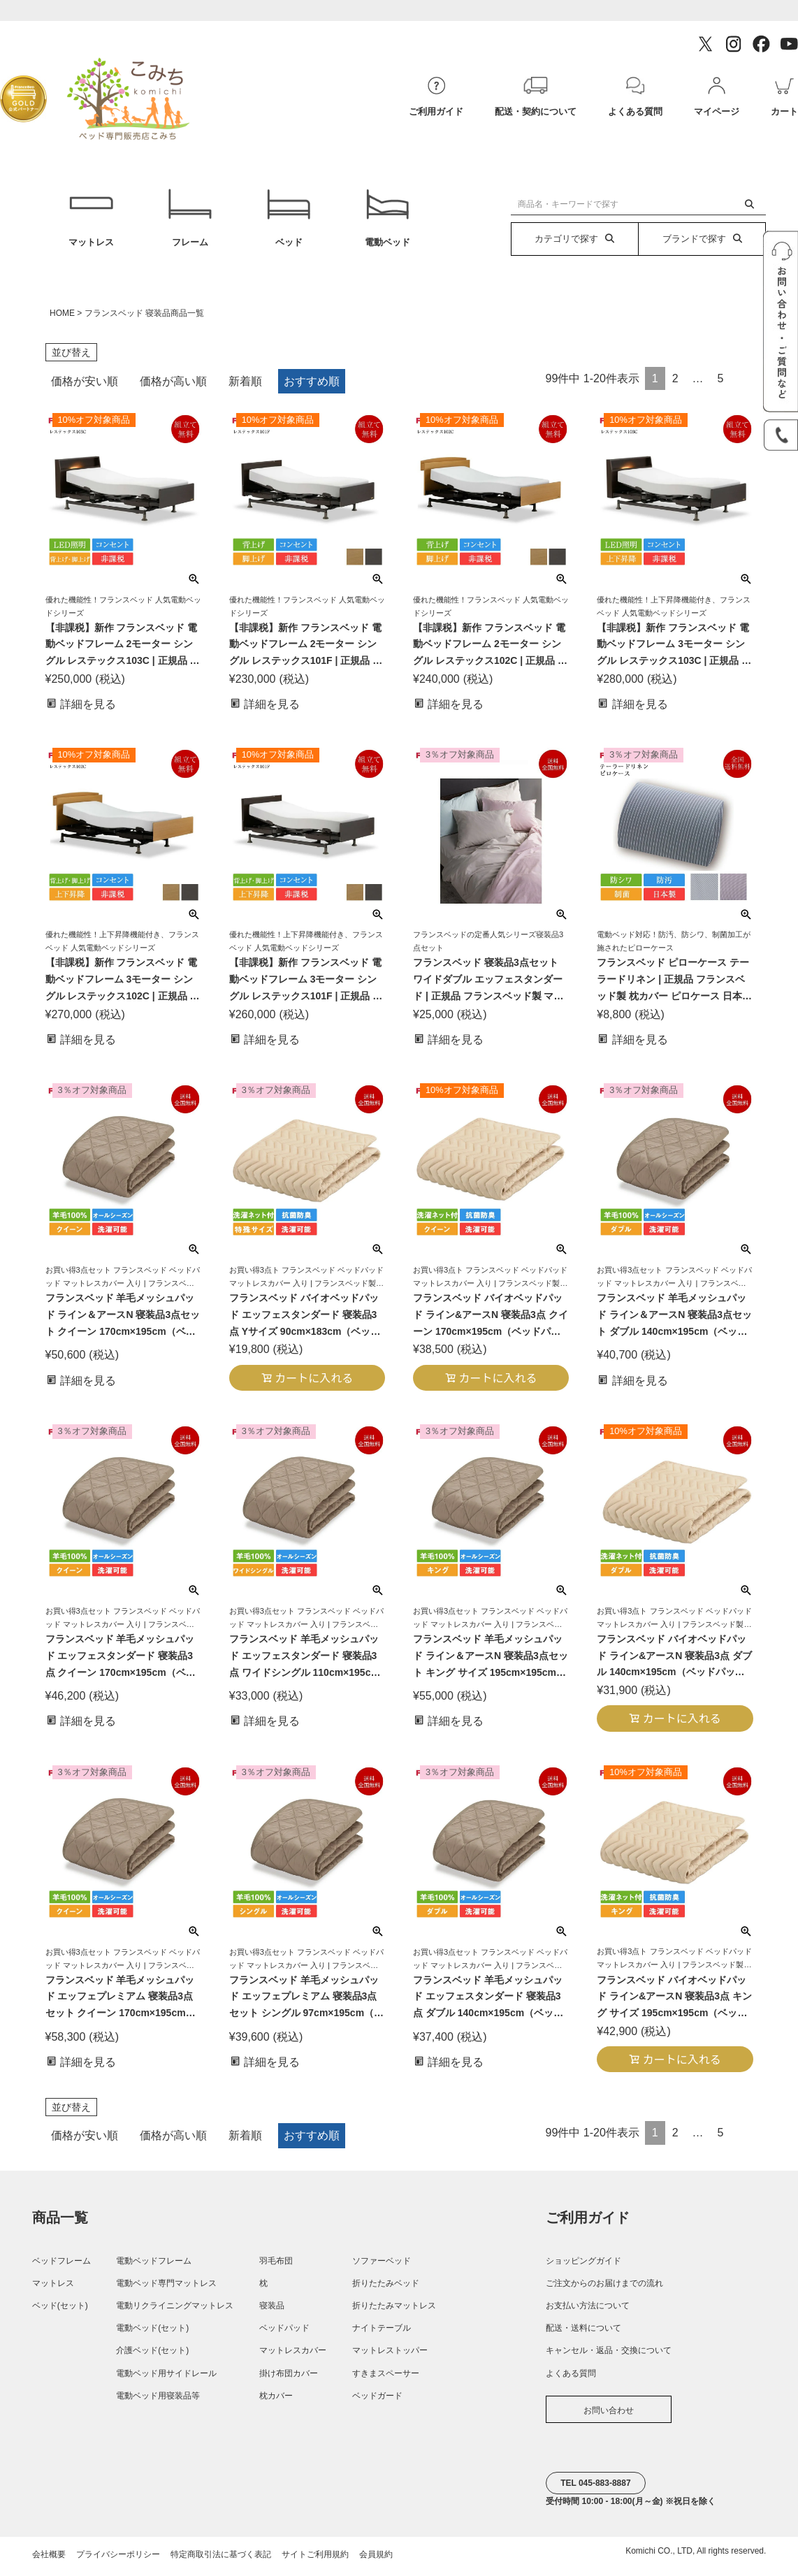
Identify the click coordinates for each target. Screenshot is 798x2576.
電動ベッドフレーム (153, 2267)
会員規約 (376, 2561)
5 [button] (721, 385)
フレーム (190, 221)
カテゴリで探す (574, 238)
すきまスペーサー (385, 2380)
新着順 (245, 387)
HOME (62, 319)
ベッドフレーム (61, 2267)
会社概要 (49, 2561)
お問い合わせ (608, 2417)
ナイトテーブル (381, 2334)
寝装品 (271, 2312)
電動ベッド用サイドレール (166, 2380)
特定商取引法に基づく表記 (221, 2561)
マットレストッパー (390, 2357)
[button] (742, 381)
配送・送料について (583, 2334)
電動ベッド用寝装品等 (158, 2402)
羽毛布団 (276, 2267)
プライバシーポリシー (118, 2561)
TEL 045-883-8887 (595, 2489)
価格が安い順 (84, 387)
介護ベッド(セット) (152, 2357)
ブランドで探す (702, 238)
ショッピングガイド (583, 2267)
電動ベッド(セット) (152, 2334)
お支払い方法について (588, 2312)
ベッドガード (377, 2402)
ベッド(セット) (60, 2312)
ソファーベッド (381, 2267)
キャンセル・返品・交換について (609, 2357)
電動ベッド (387, 221)
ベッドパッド (284, 2334)
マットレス (91, 221)
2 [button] (675, 385)
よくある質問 (571, 2380)
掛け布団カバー (288, 2380)
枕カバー (276, 2402)
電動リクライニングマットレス (174, 2312)
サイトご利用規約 (315, 2561)
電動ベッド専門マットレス (166, 2289)
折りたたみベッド (385, 2289)
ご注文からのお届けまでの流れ (604, 2289)
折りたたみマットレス (394, 2312)
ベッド (288, 221)
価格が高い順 (173, 387)
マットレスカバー (292, 2357)
